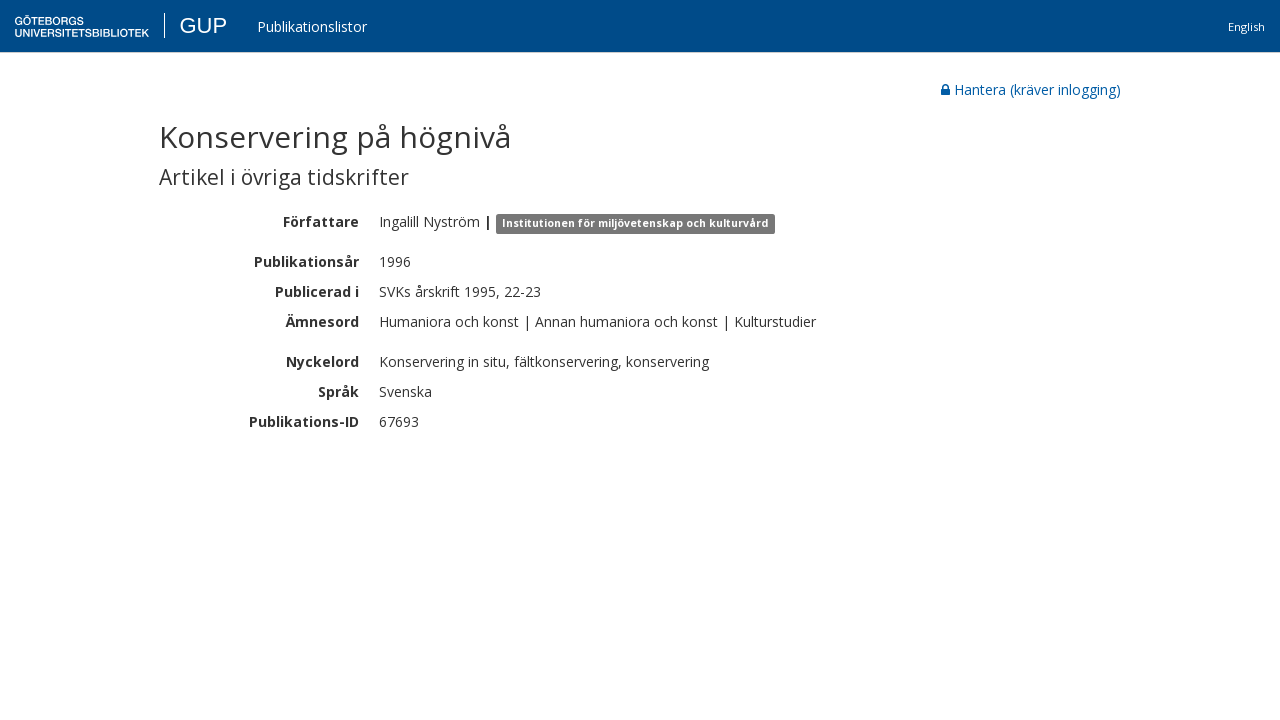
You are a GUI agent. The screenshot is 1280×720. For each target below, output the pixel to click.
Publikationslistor (312, 26)
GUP (203, 25)
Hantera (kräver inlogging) (1031, 89)
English (1246, 26)
